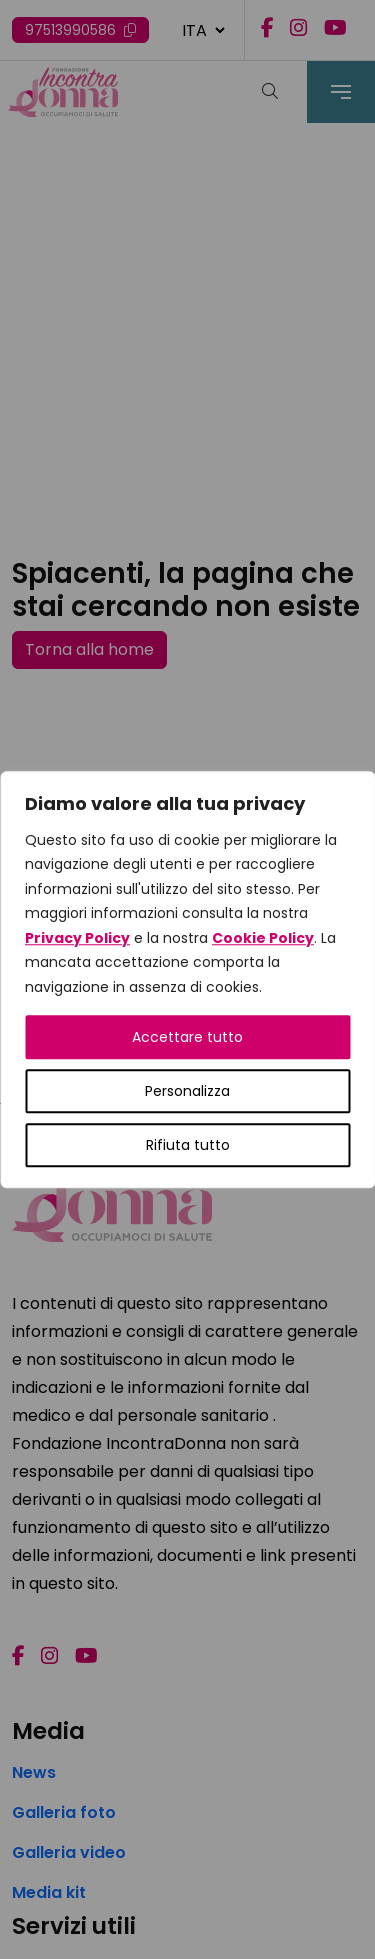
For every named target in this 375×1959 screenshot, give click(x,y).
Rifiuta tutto (188, 1145)
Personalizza (187, 1091)
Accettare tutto (187, 1037)
